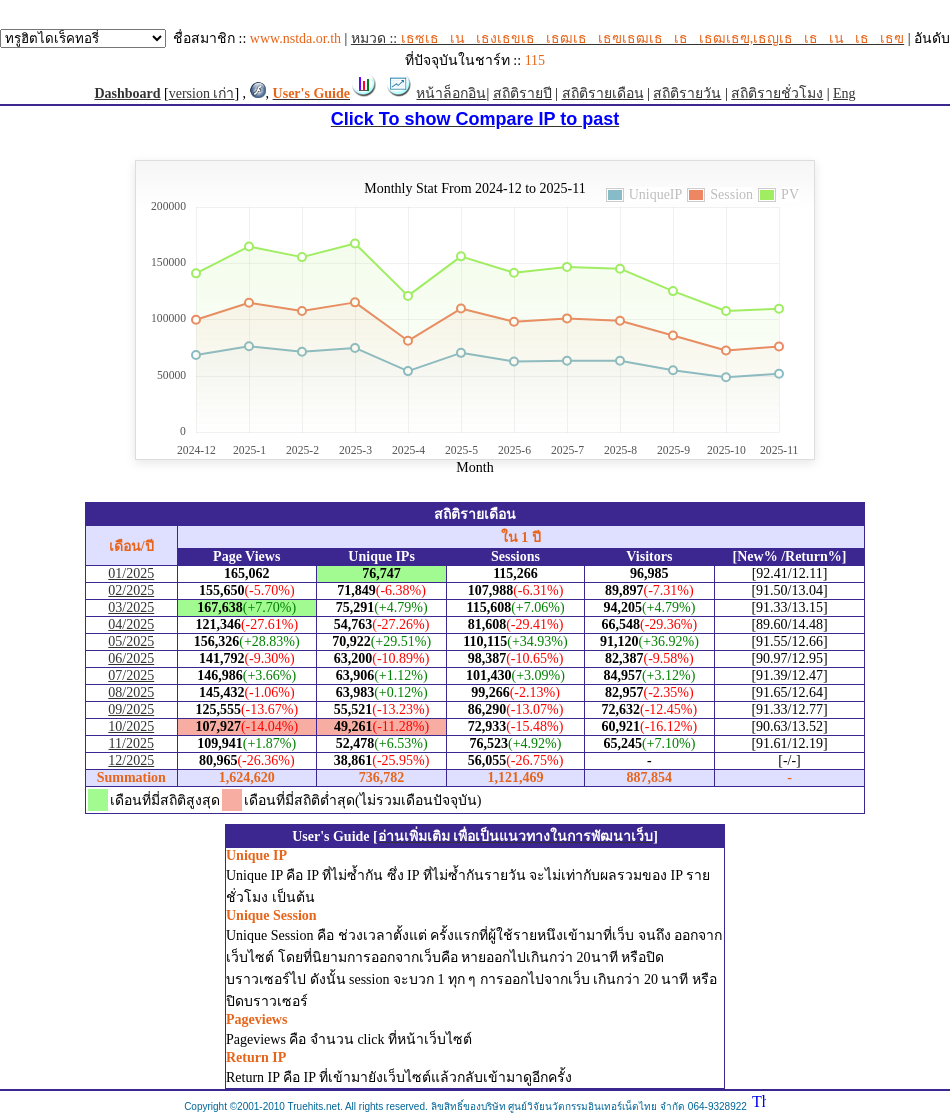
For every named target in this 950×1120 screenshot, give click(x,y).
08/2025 (131, 692)
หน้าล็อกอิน (451, 93)
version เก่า (202, 93)
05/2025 (131, 641)
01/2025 (131, 573)
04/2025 (131, 624)
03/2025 (131, 607)
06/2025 (131, 658)
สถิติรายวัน (687, 93)
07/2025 (131, 675)
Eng (844, 93)
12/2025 (131, 760)
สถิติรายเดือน (603, 93)
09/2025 (131, 709)
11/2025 (131, 743)
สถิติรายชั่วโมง (777, 93)
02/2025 (131, 590)
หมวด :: (627, 38)
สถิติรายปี (522, 93)
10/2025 (131, 726)
